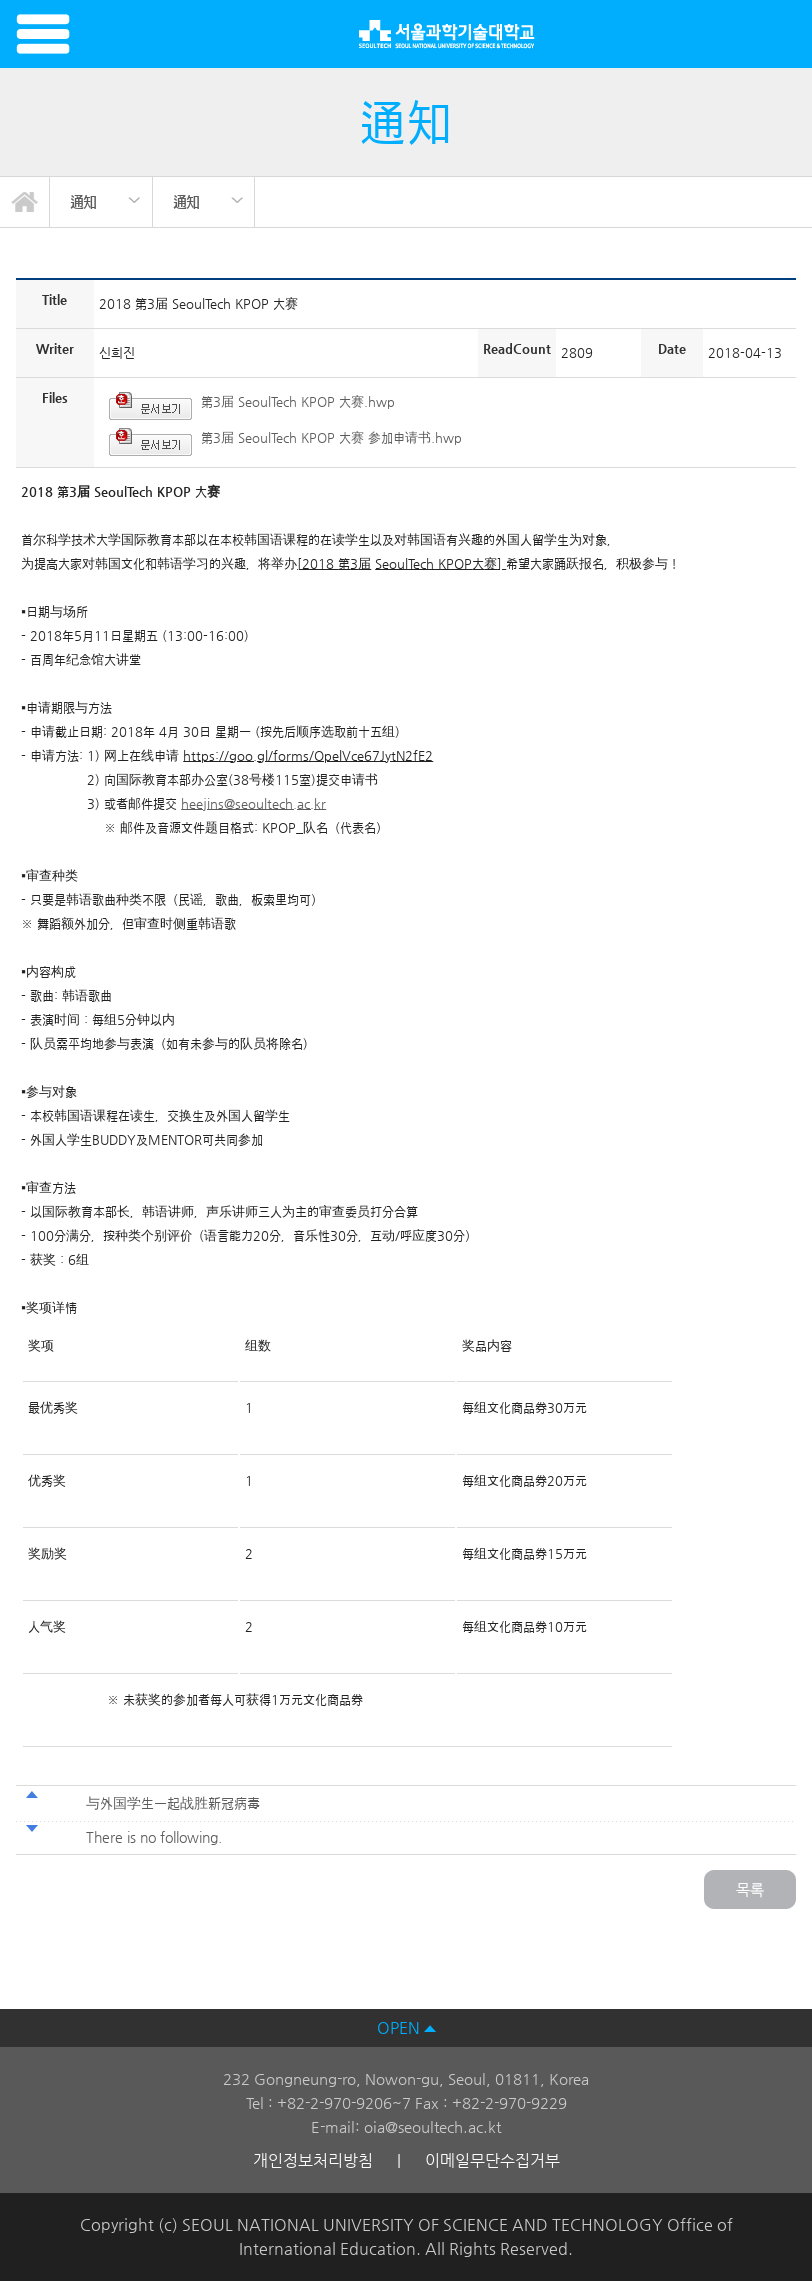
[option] (101, 202)
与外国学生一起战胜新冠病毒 (173, 1803)
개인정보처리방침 (313, 2160)
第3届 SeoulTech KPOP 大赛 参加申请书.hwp (331, 437)
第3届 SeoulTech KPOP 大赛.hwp (298, 401)
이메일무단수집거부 (492, 2160)
